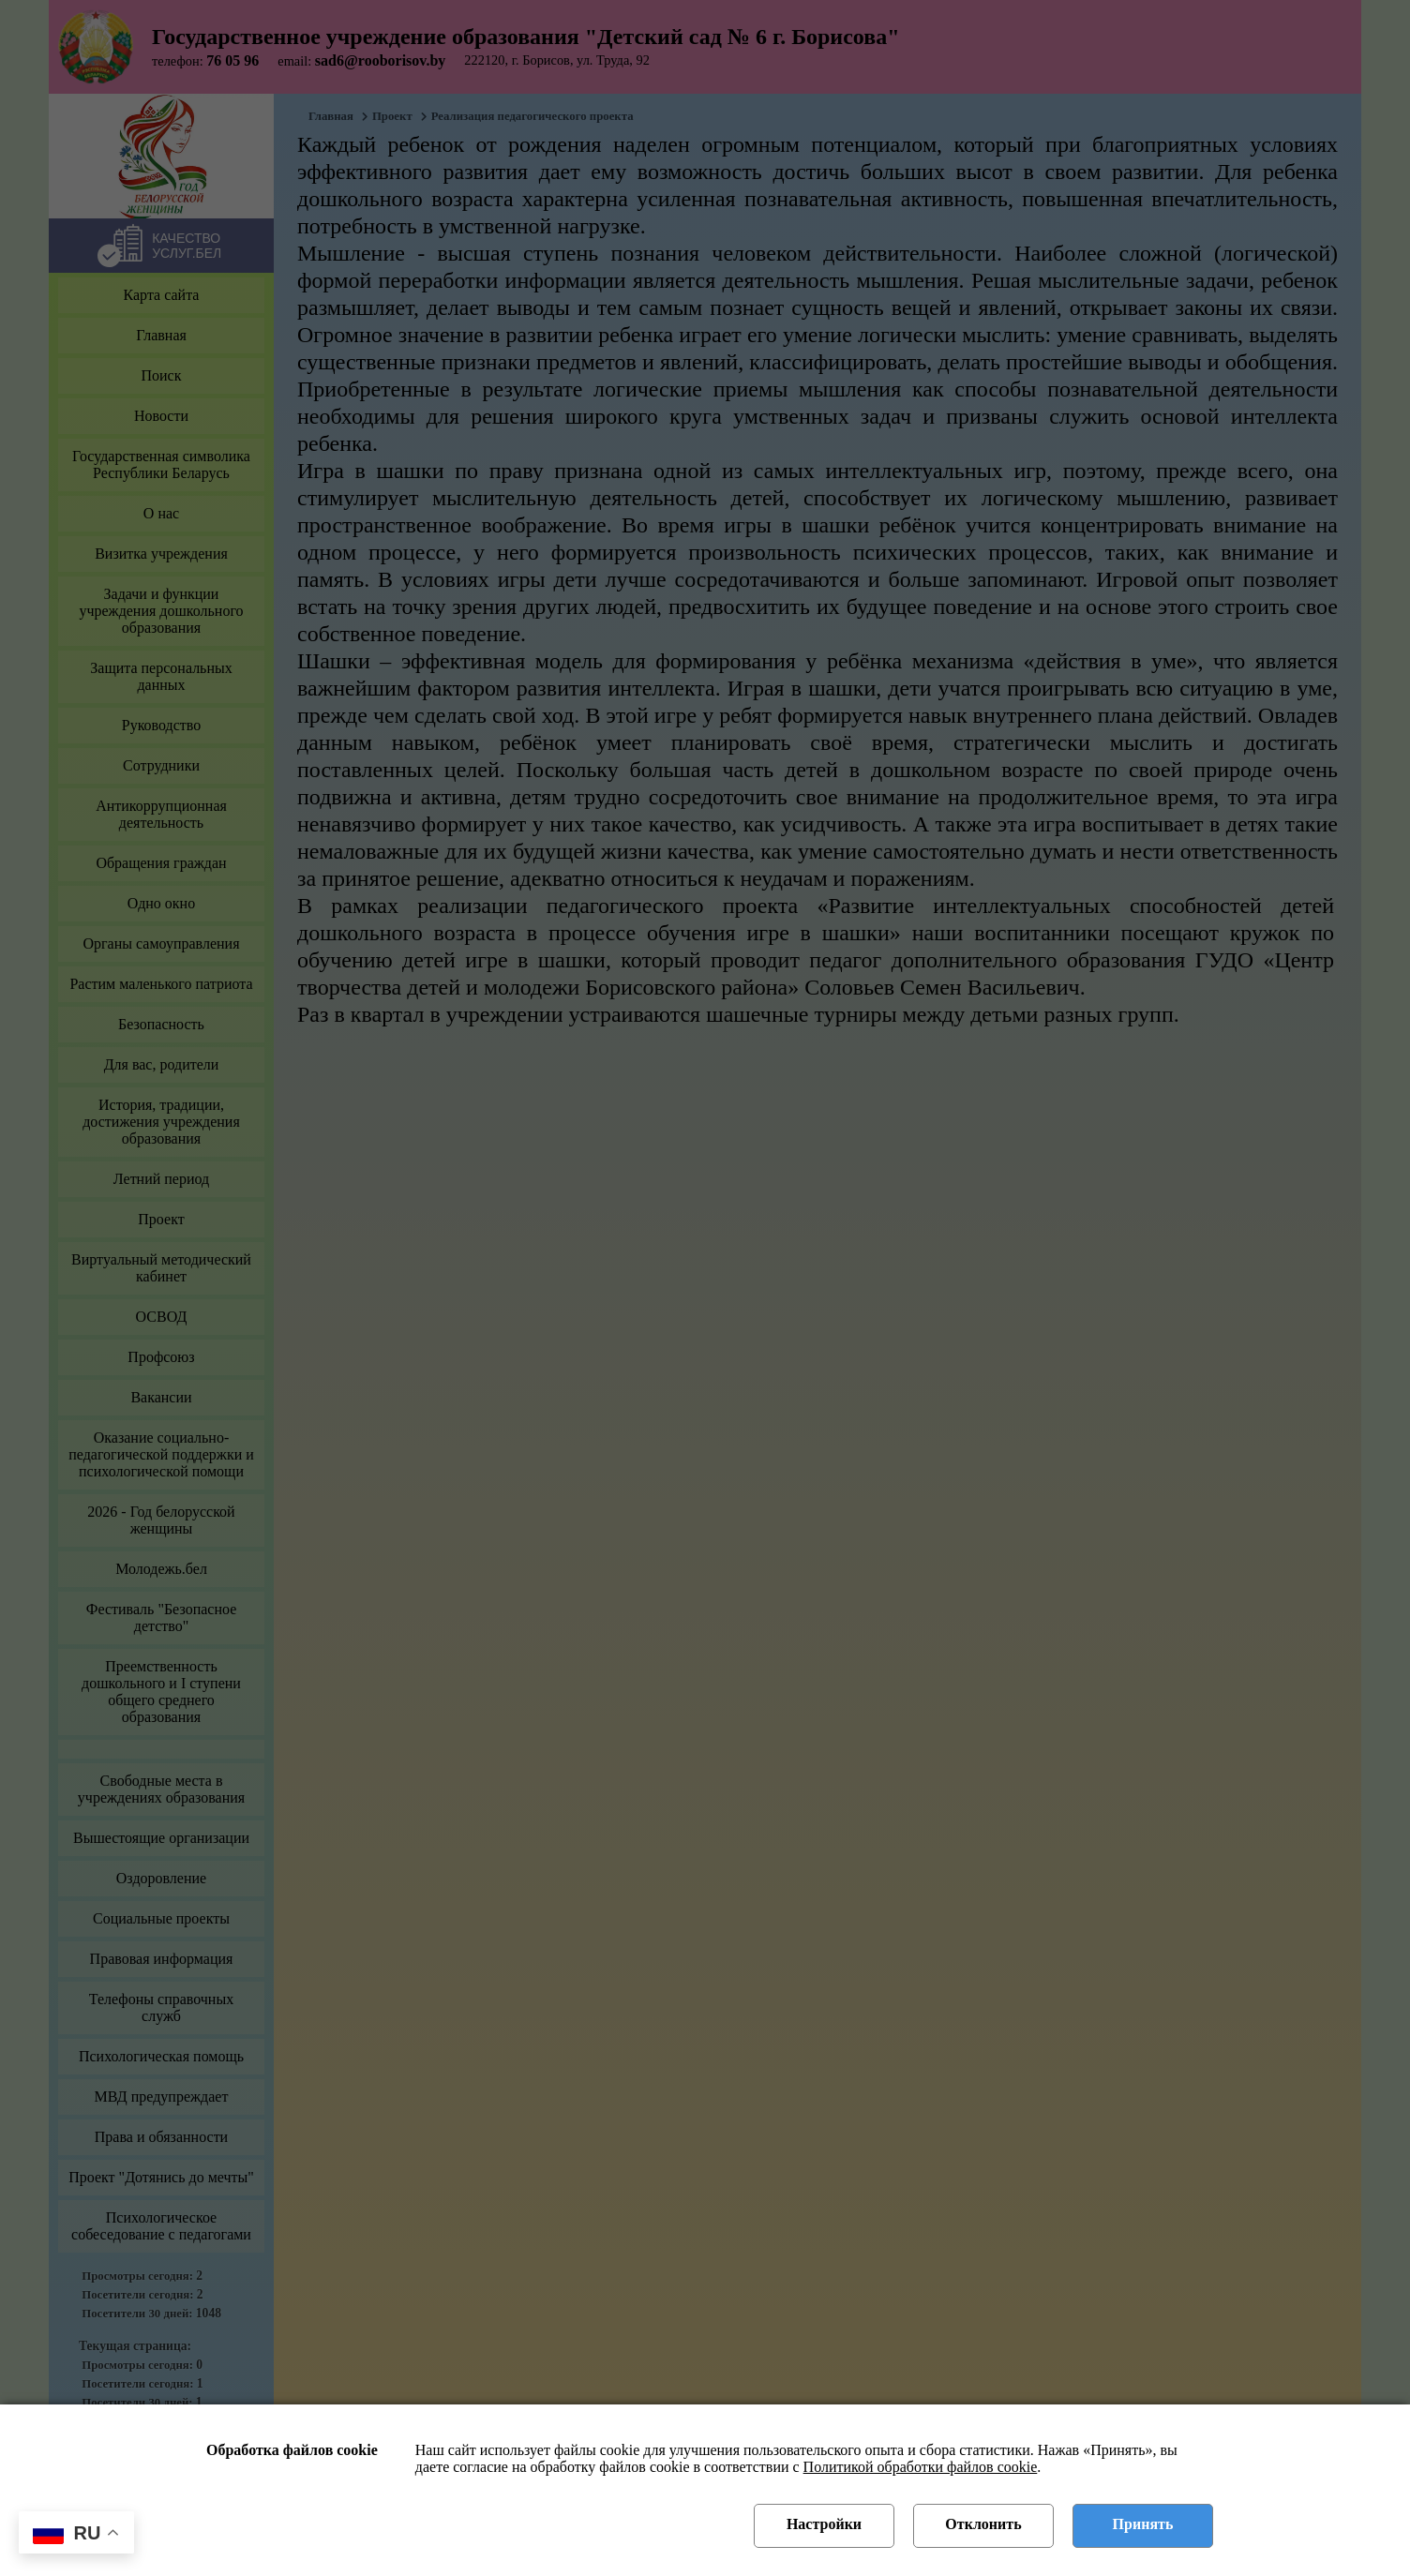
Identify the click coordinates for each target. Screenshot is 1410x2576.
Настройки (824, 2524)
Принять (1143, 2524)
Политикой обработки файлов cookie (920, 2467)
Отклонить (983, 2524)
